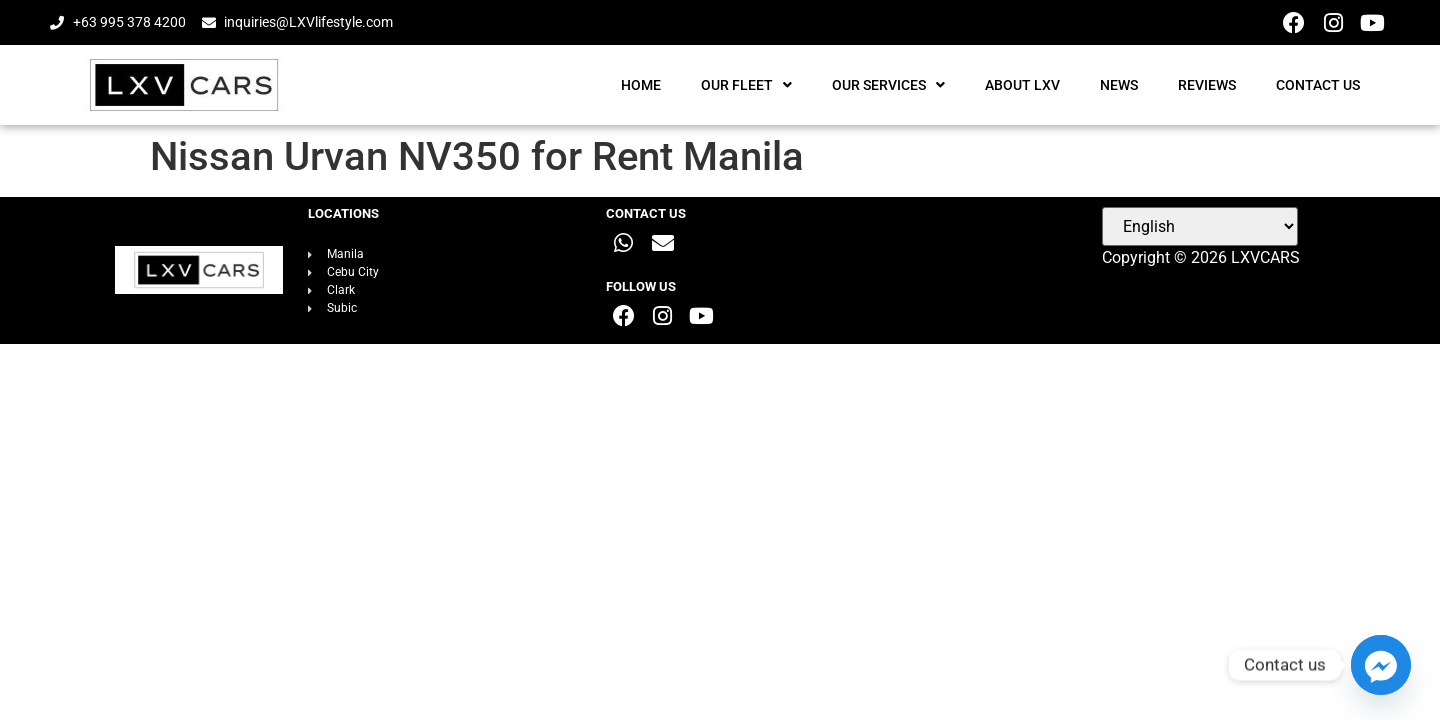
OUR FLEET (746, 85)
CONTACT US (1318, 85)
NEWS (1119, 85)
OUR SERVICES (888, 85)
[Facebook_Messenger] (1381, 665)
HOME (641, 85)
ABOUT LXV (1022, 85)
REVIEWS (1207, 85)
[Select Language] (1200, 226)
